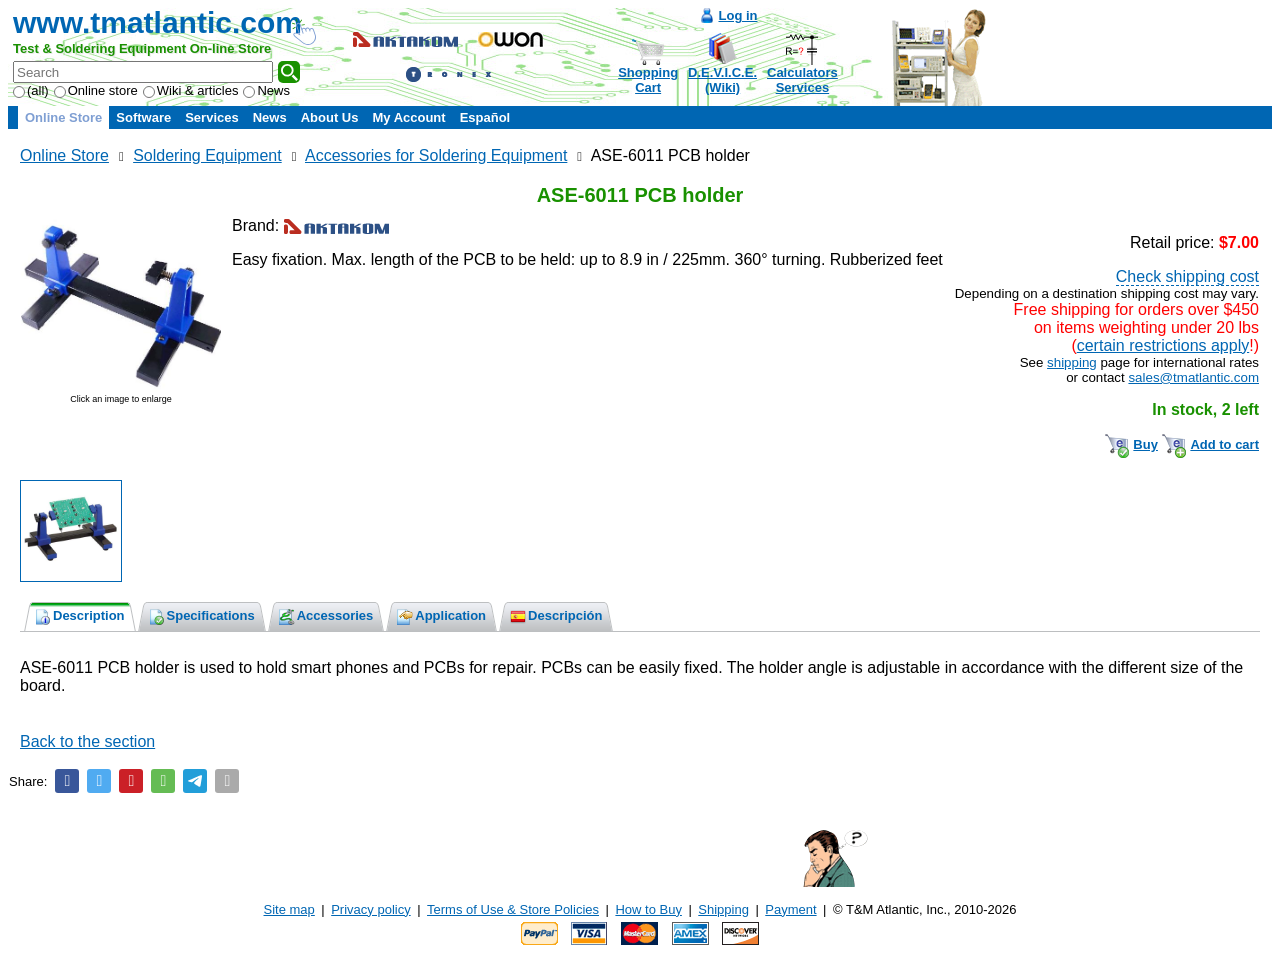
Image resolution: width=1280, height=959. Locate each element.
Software (143, 117)
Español (485, 117)
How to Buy (648, 909)
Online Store (63, 117)
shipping (1072, 362)
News (266, 90)
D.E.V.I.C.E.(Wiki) (722, 80)
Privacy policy (370, 909)
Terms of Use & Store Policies (513, 909)
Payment (790, 909)
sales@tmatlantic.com (1193, 377)
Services (212, 117)
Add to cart (1224, 444)
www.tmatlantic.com (157, 22)
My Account (408, 117)
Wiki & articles (191, 90)
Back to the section (87, 741)
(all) (31, 90)
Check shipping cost (1187, 276)
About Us (330, 117)
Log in (738, 15)
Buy (1145, 444)
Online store (96, 90)
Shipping (723, 909)
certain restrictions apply (1163, 345)
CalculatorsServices (802, 80)
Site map (289, 909)
